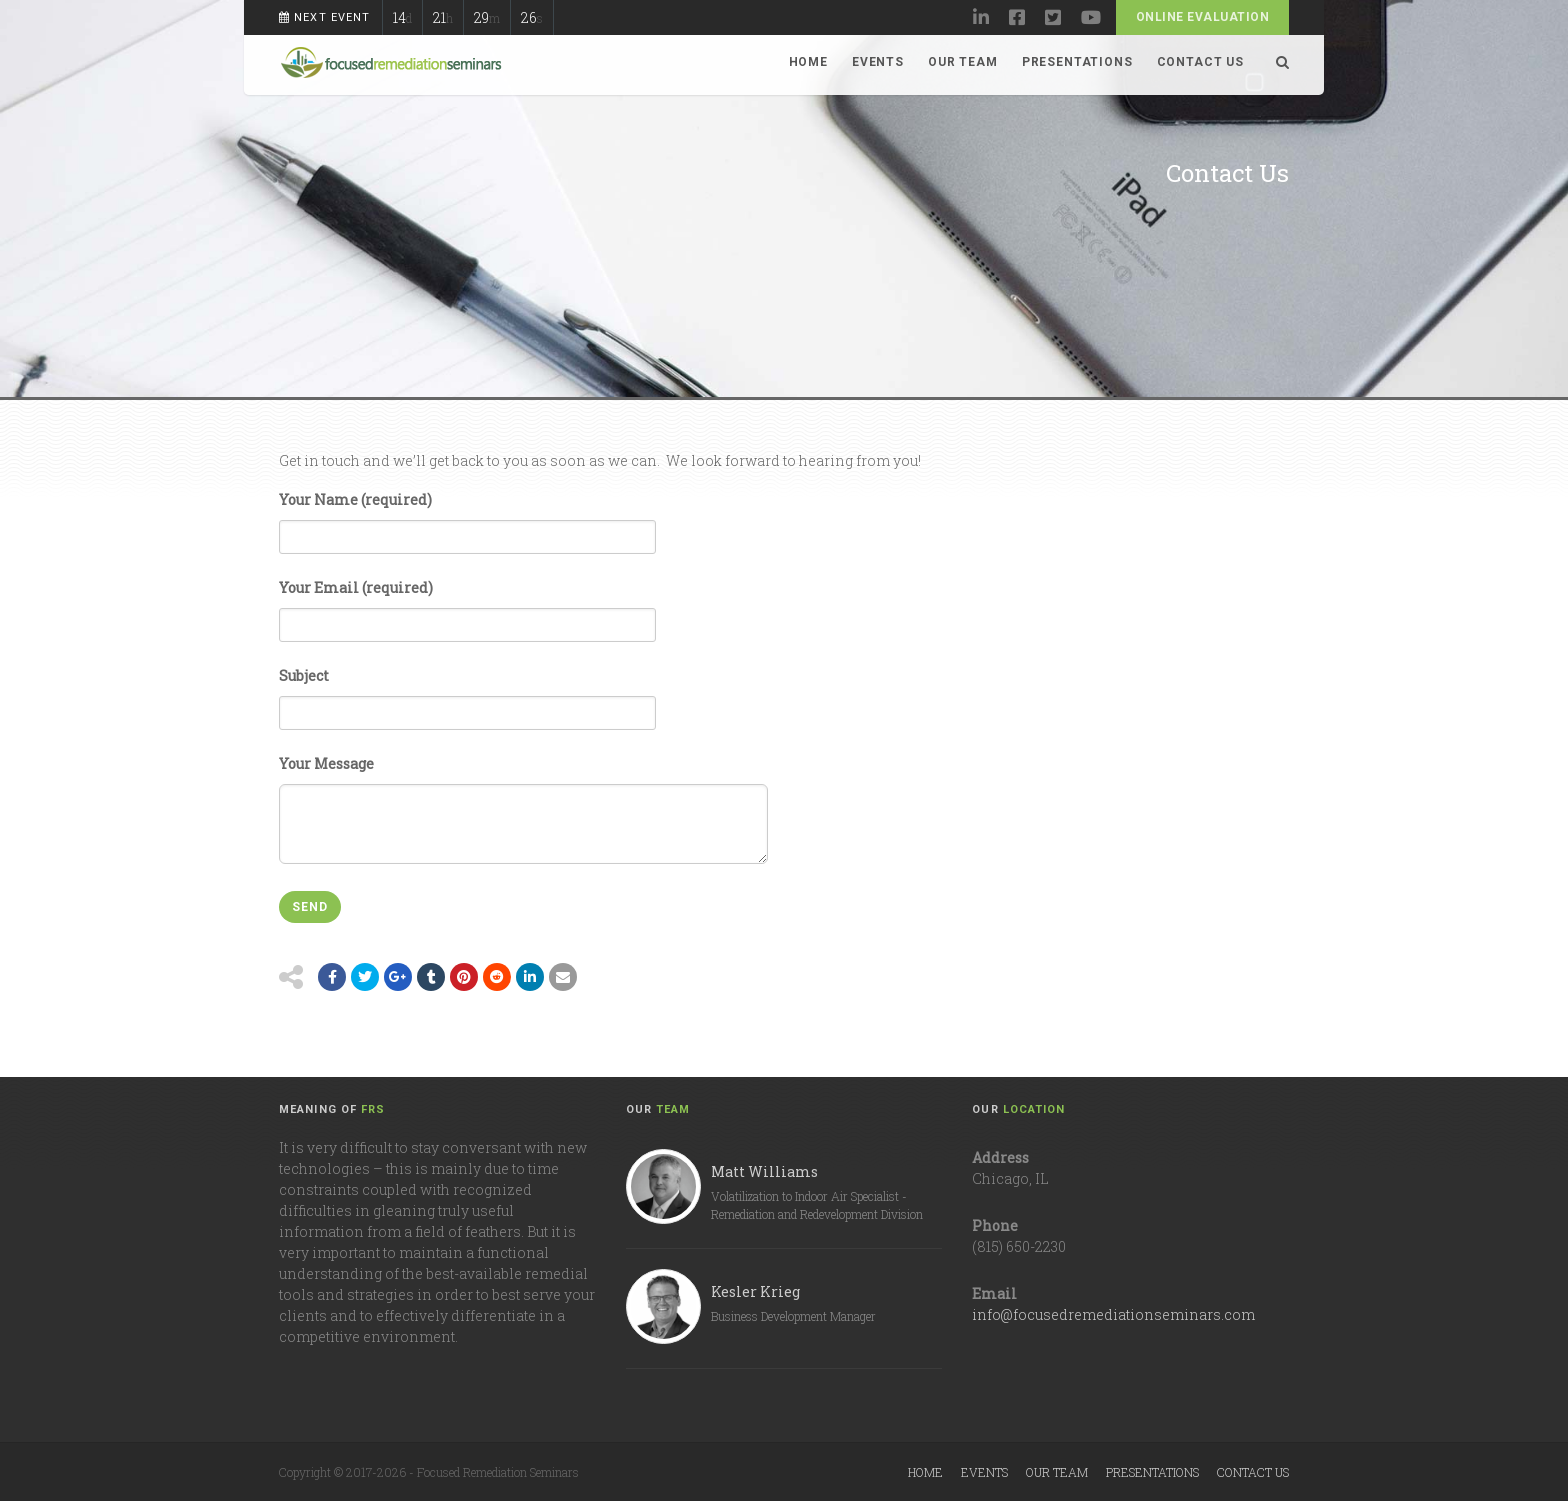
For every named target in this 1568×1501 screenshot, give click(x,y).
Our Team (963, 62)
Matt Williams (764, 1171)
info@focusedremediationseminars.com (1113, 1314)
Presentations (1077, 62)
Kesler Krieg (755, 1291)
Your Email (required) (467, 603)
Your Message (523, 790)
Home (808, 62)
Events (878, 62)
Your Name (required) (467, 515)
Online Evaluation (1202, 17)
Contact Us (1200, 62)
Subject (467, 691)
